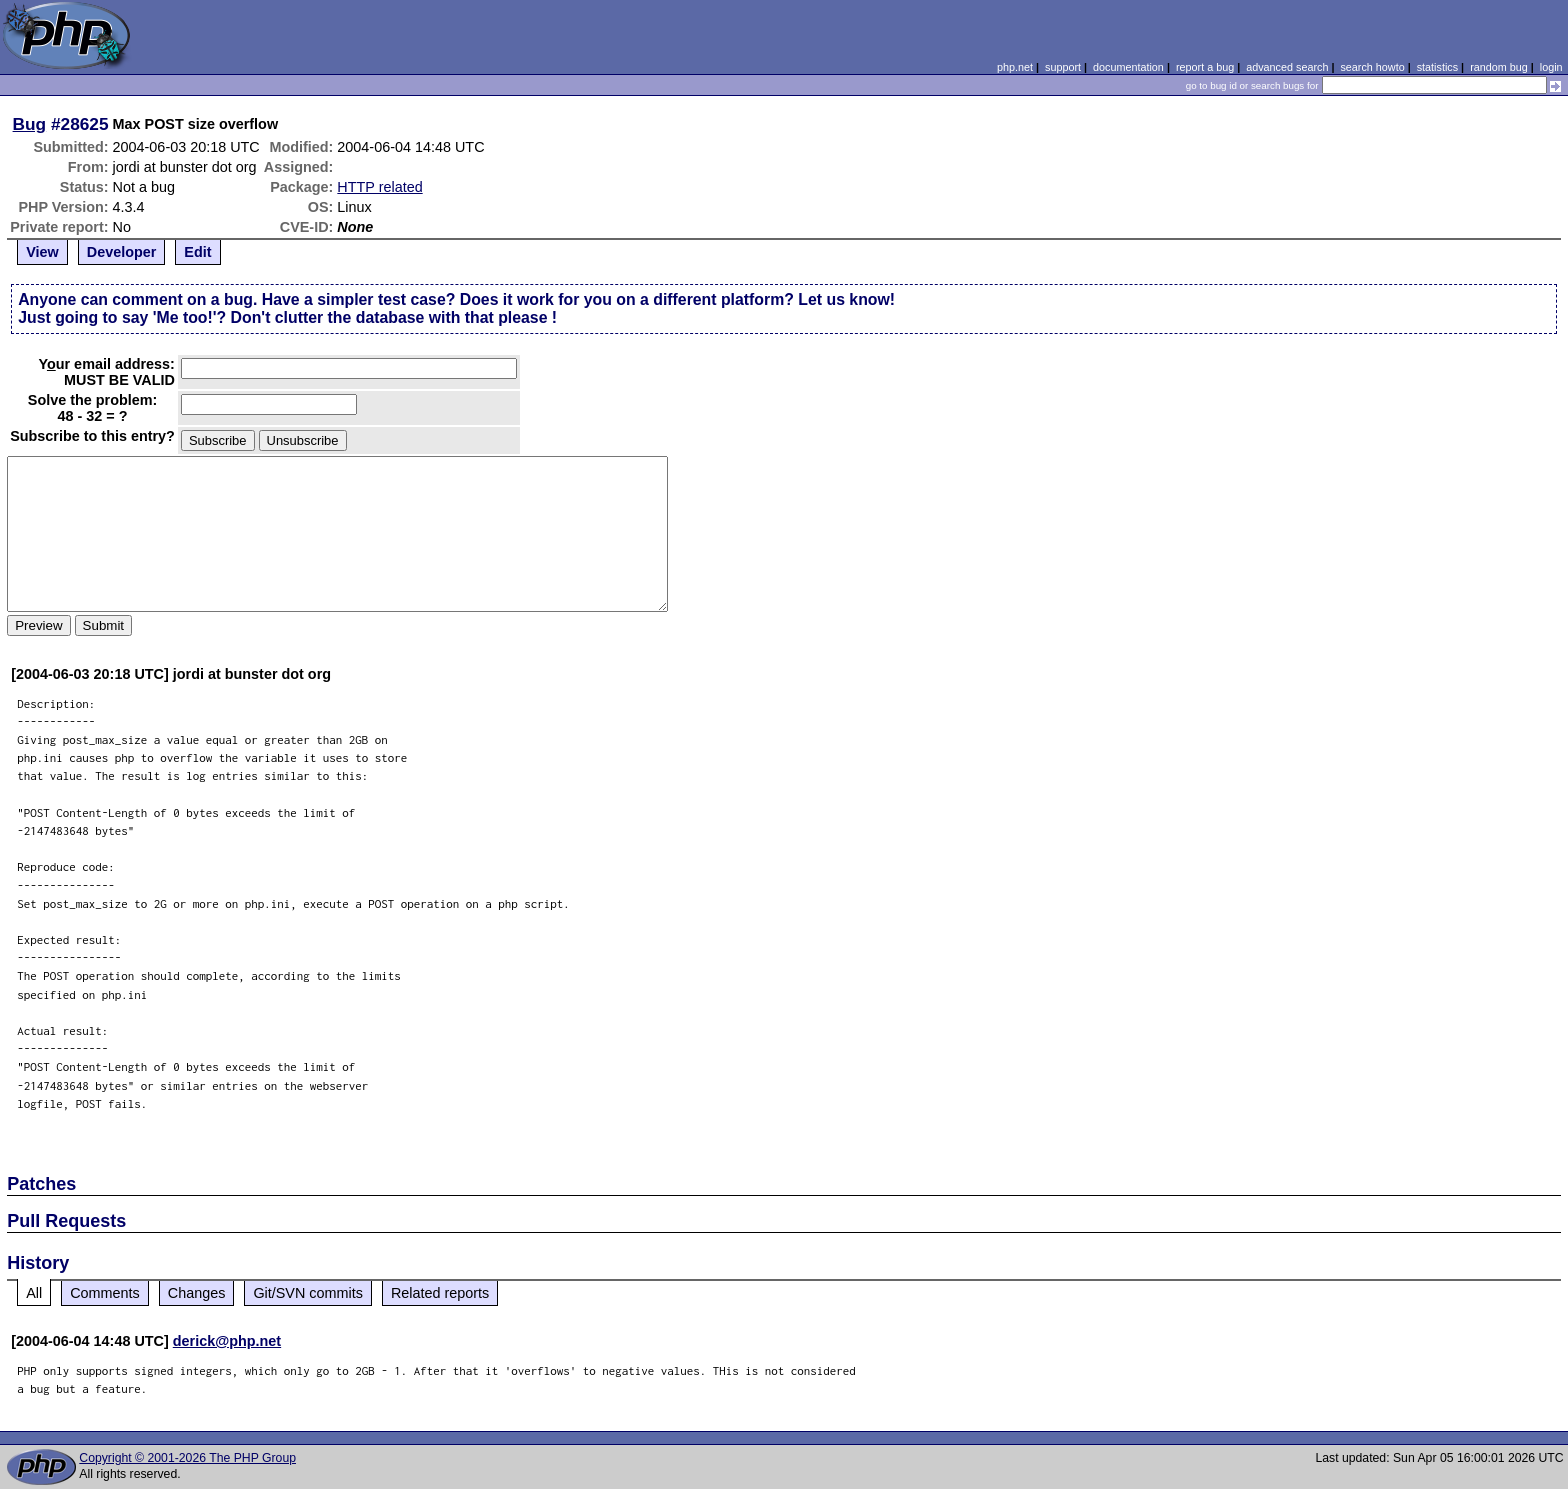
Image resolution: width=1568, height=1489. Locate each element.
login (1551, 67)
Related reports (440, 1293)
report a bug (1205, 67)
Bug (30, 124)
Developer (122, 252)
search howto (1372, 67)
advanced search (1287, 67)
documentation (1128, 67)
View (42, 252)
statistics (1437, 67)
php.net (1015, 67)
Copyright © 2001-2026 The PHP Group (187, 1458)
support (1063, 67)
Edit (197, 252)
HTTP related (379, 187)
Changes (197, 1293)
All (34, 1293)
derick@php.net (227, 1341)
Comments (105, 1293)
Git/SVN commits (308, 1293)
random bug (1499, 67)
